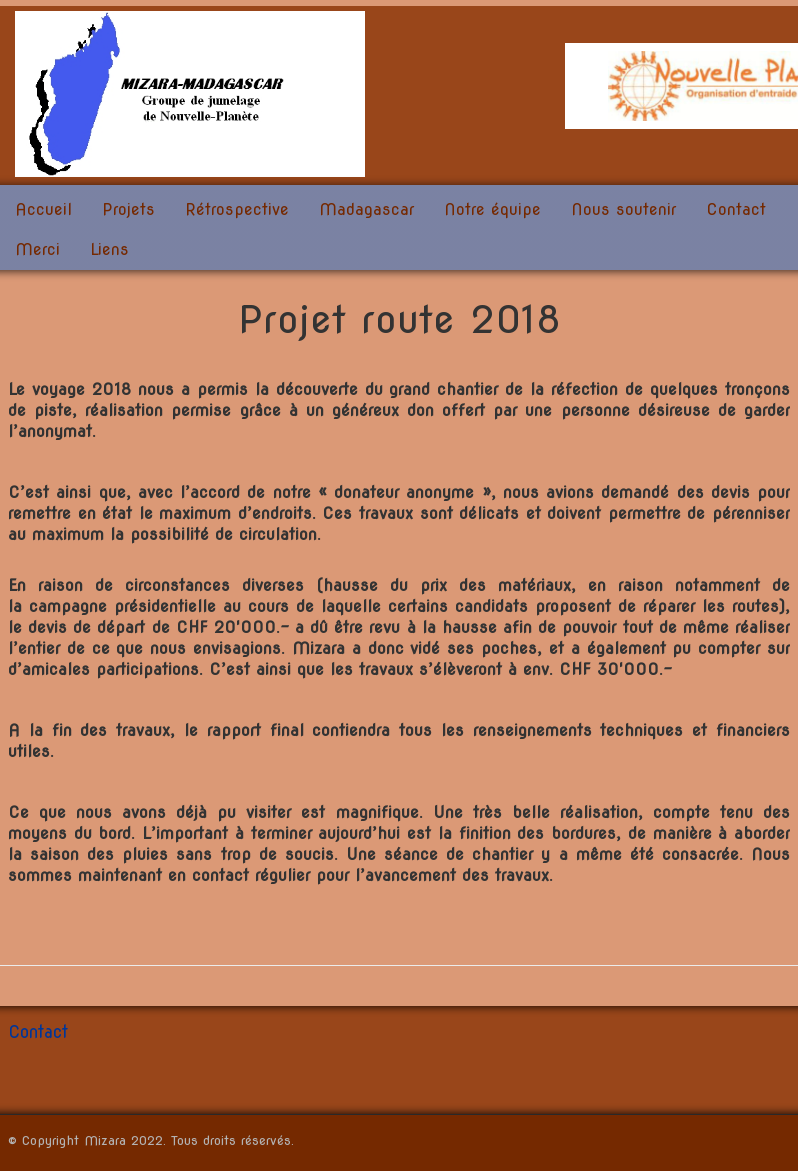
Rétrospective (237, 209)
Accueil (43, 209)
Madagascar (366, 209)
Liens (109, 249)
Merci (37, 249)
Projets (128, 209)
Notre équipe (492, 209)
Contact (736, 209)
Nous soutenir (623, 209)
